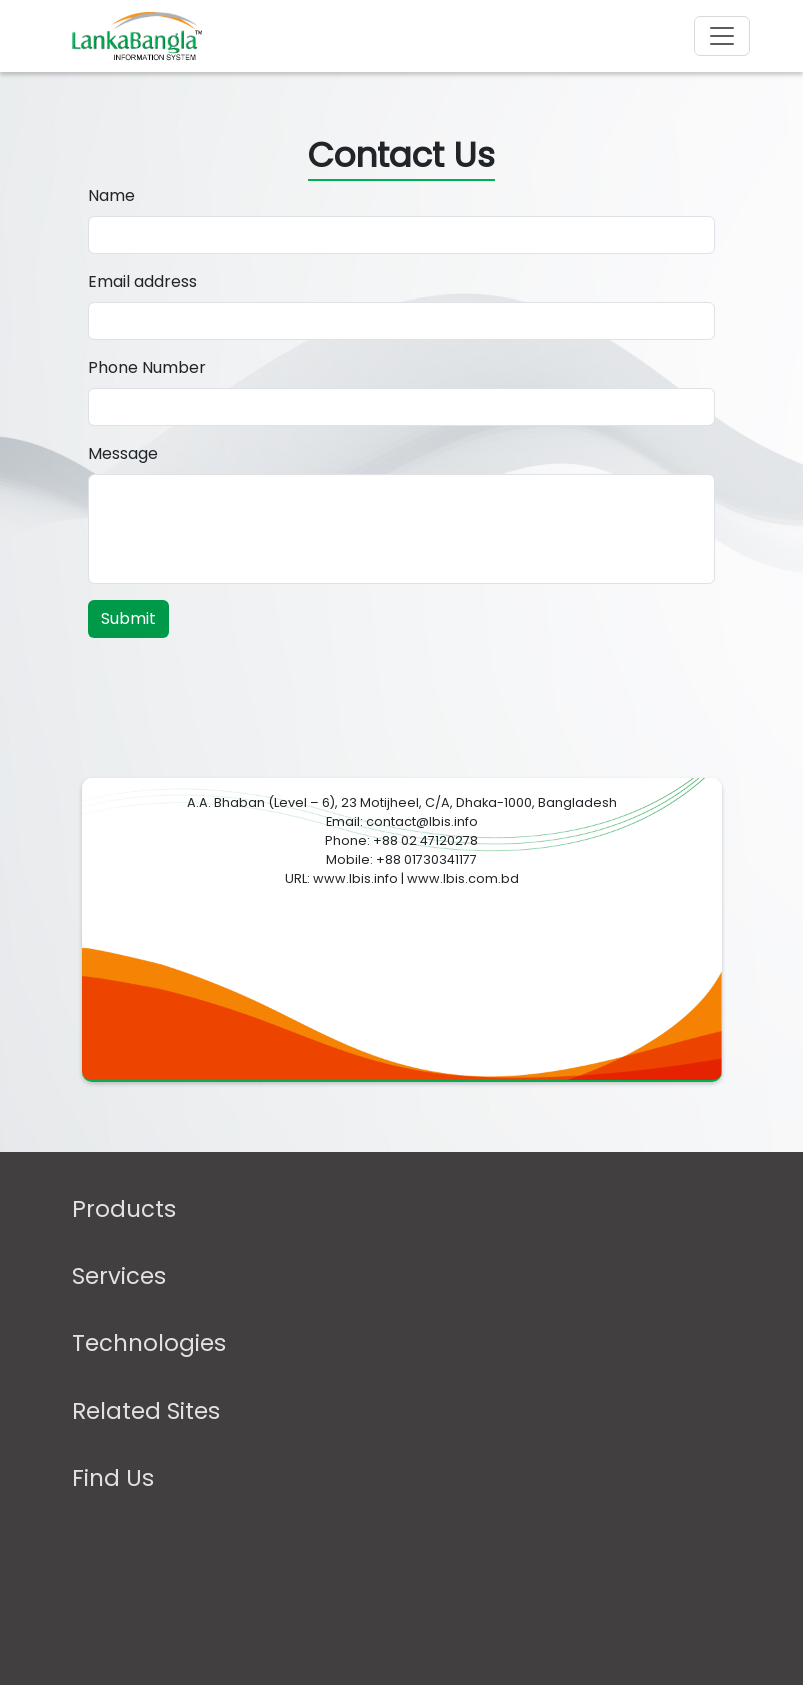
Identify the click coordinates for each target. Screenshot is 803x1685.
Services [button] (119, 1276)
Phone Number (147, 367)
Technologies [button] (149, 1343)
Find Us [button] (113, 1478)
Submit (128, 618)
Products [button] (124, 1209)
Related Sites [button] (146, 1411)
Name (111, 195)
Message (123, 453)
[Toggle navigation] (722, 36)
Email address (142, 281)
